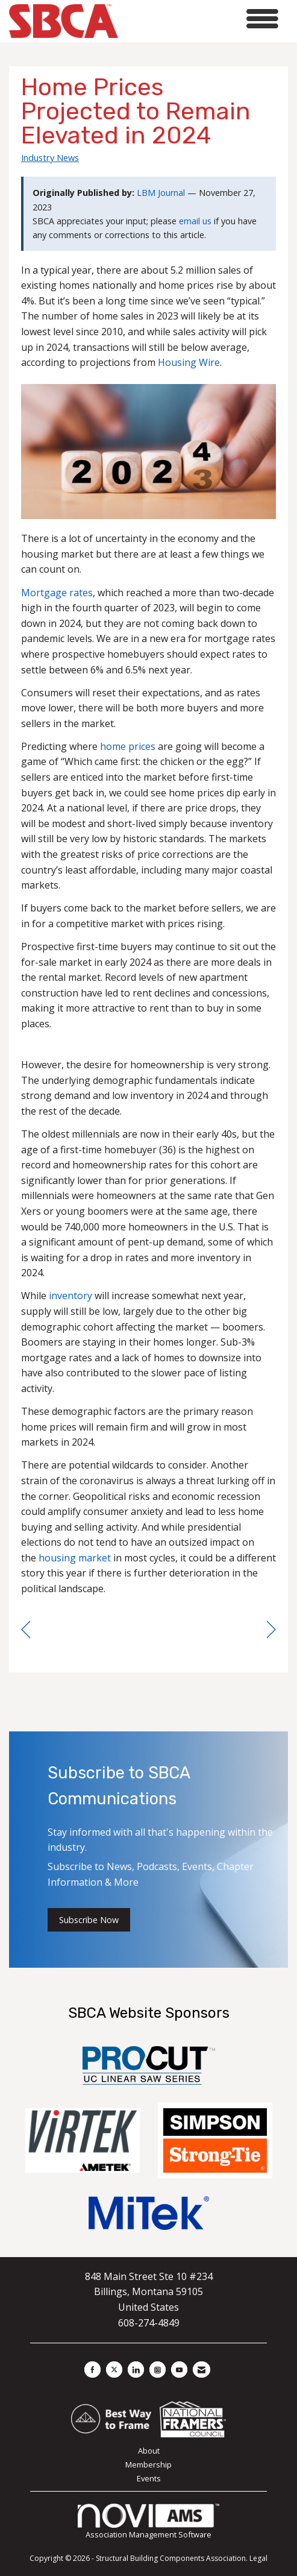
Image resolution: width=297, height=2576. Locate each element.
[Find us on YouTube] (179, 2369)
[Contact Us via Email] (201, 2369)
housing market (75, 1557)
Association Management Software (149, 2522)
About (149, 2450)
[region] (271, 1629)
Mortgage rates (57, 592)
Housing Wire (189, 362)
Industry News (50, 157)
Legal (258, 2558)
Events (149, 2478)
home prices (127, 746)
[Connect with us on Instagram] (157, 2369)
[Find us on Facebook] (92, 2369)
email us (195, 221)
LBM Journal (161, 192)
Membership (148, 2464)
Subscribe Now (89, 1920)
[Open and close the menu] (201, 19)
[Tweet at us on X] (114, 2369)
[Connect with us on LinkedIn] (136, 2369)
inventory (70, 1295)
